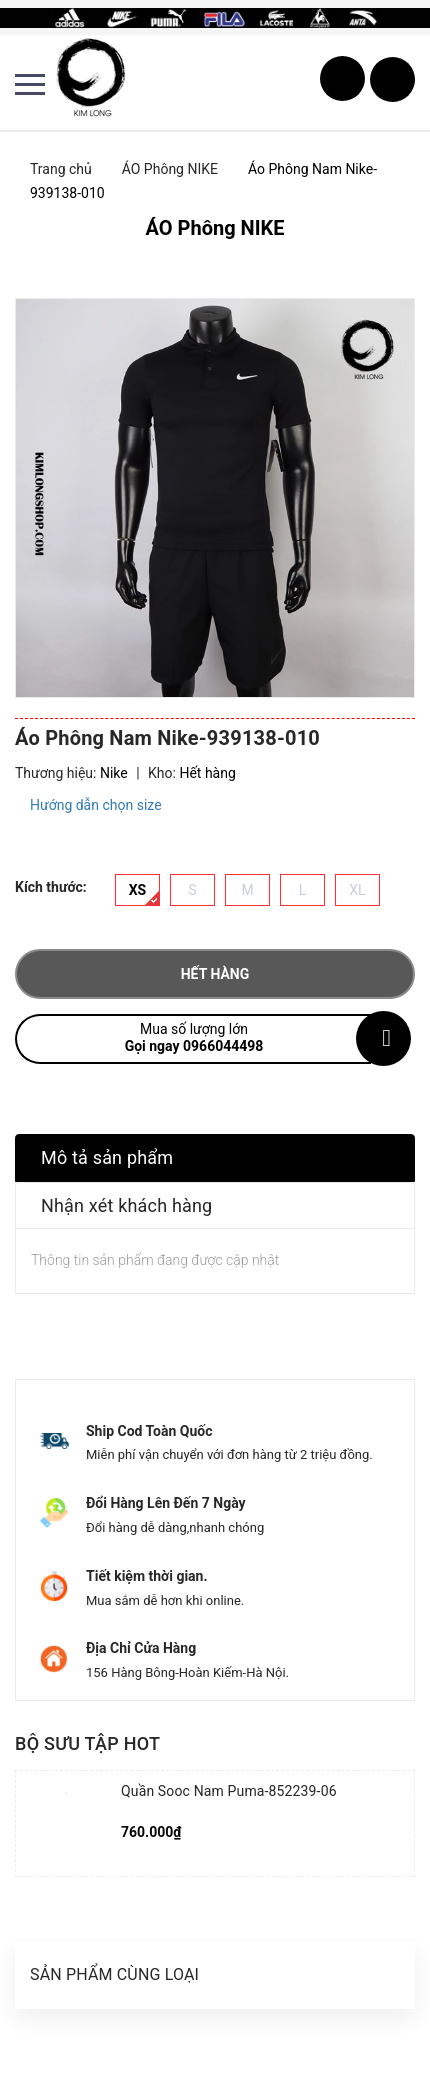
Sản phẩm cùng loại (114, 1974)
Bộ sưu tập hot (87, 1743)
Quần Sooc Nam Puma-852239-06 (229, 1791)
